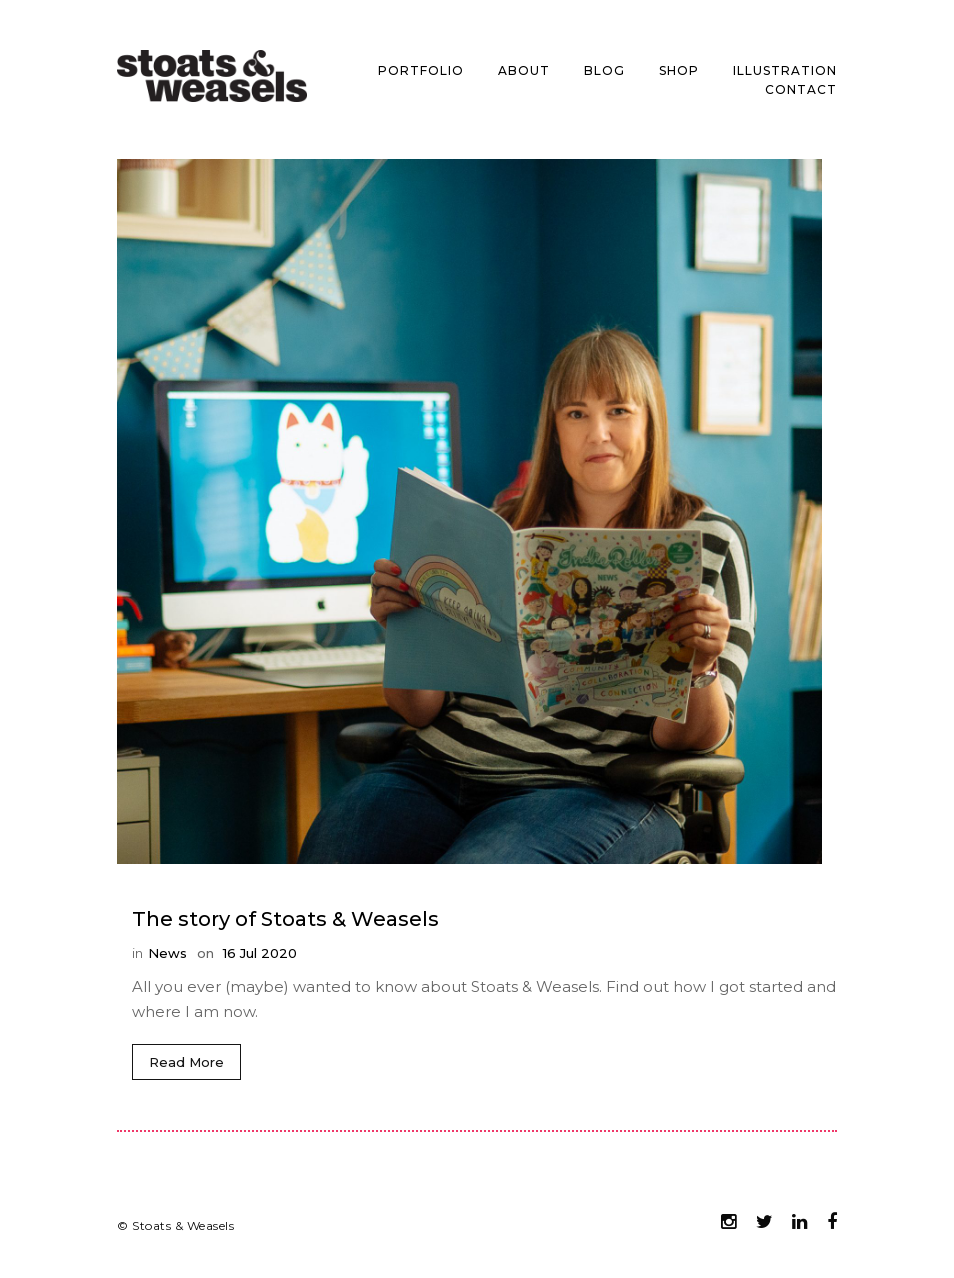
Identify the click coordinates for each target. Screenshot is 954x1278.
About (524, 70)
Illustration (785, 70)
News (167, 953)
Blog (604, 70)
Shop (679, 70)
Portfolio (421, 70)
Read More (186, 1062)
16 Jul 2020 (258, 953)
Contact (801, 89)
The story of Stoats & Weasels (285, 919)
